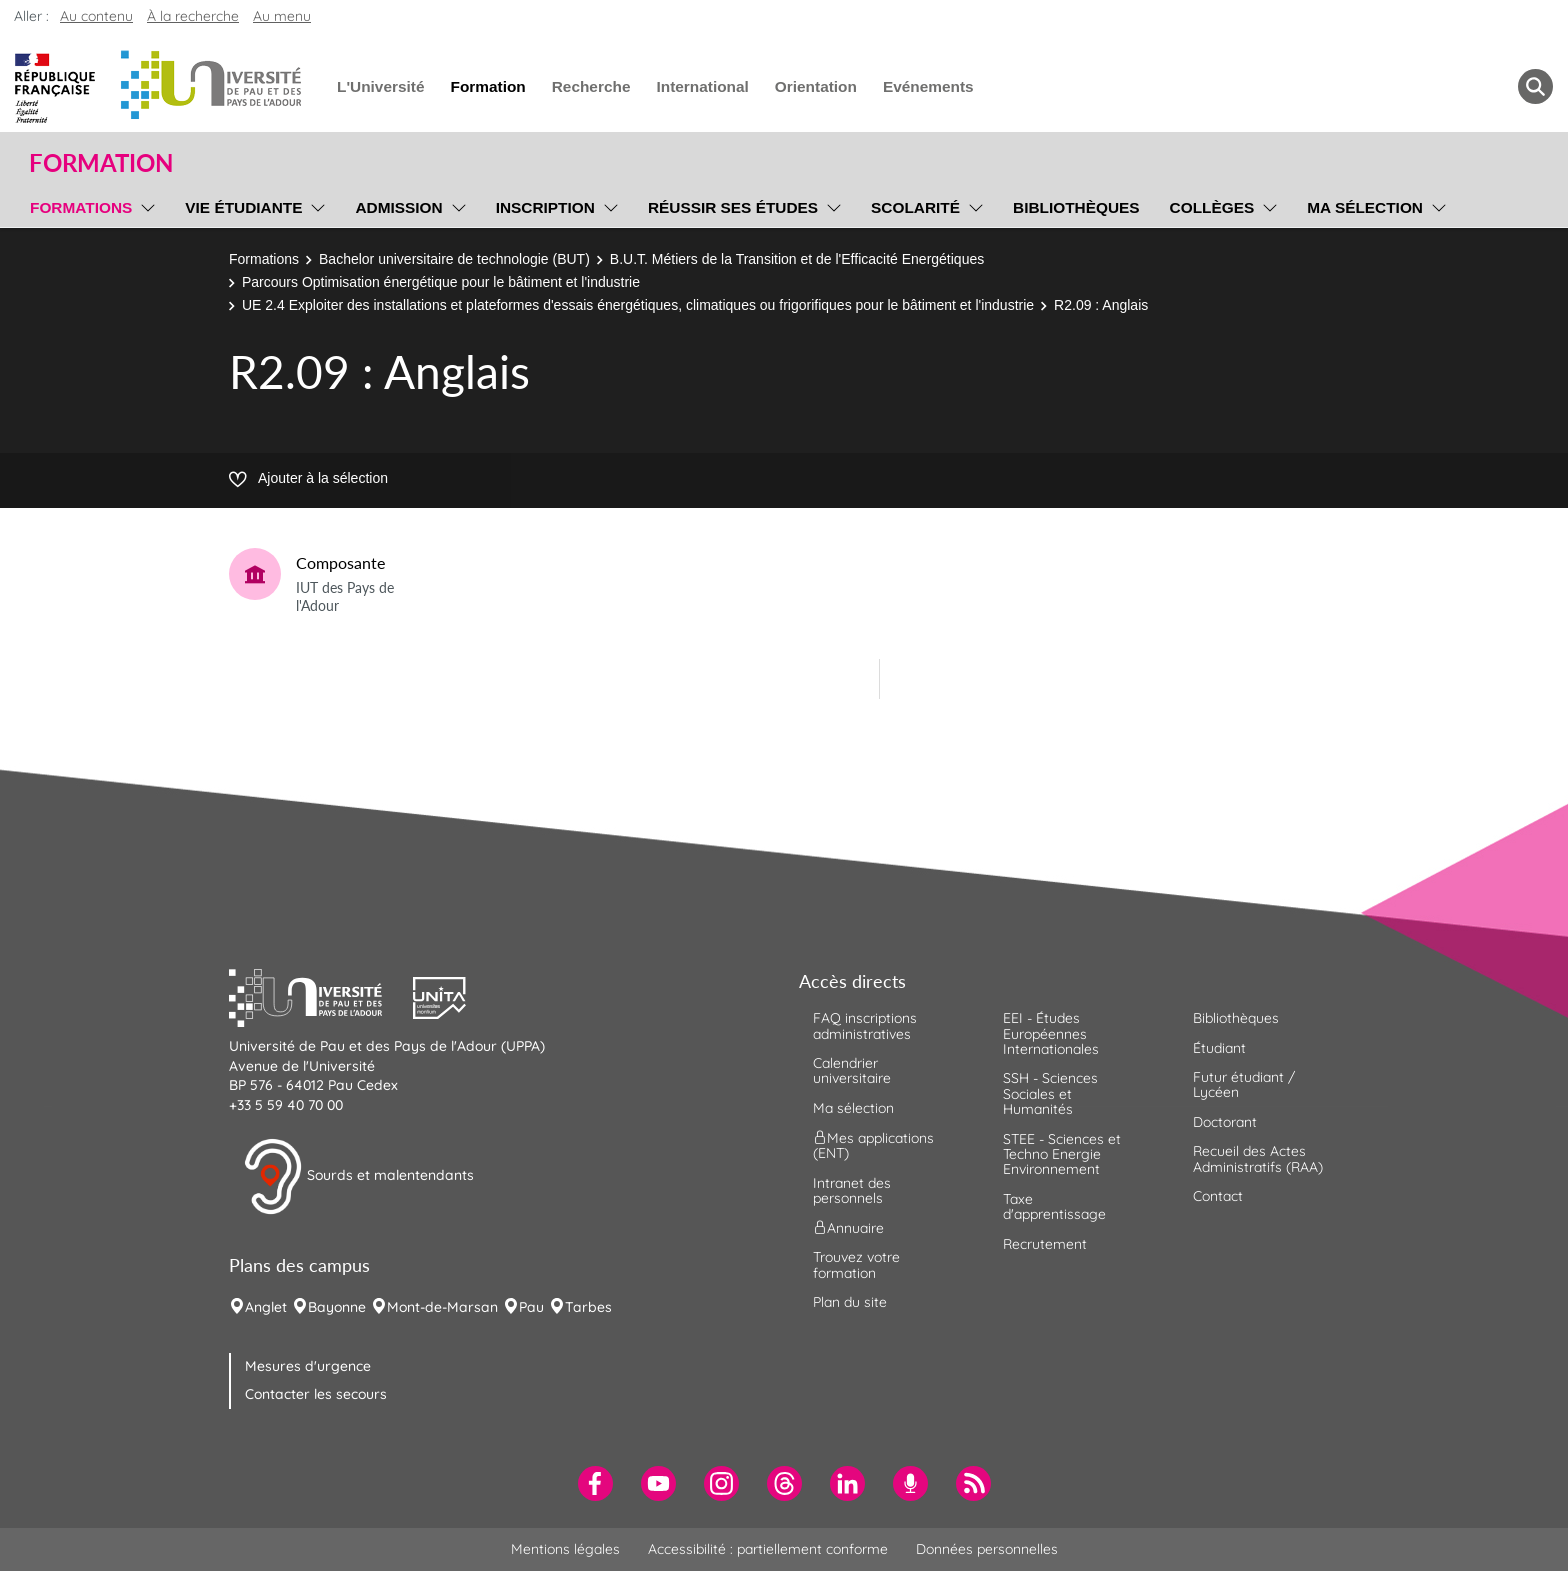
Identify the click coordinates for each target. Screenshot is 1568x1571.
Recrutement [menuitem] (1045, 1244)
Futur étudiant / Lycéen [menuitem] (1244, 1084)
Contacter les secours (316, 1394)
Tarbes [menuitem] (588, 1307)
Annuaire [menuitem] (848, 1228)
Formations (264, 259)
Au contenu (96, 16)
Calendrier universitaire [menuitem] (852, 1070)
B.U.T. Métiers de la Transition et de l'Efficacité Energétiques (797, 259)
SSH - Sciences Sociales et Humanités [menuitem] (1050, 1093)
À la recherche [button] (193, 16)
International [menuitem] (702, 86)
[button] (321, 996)
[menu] (144, 205)
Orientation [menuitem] (816, 86)
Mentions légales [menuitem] (565, 1549)
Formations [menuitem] (81, 207)
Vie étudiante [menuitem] (243, 207)
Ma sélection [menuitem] (1365, 207)
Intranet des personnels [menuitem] (852, 1190)
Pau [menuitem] (531, 1307)
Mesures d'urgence (308, 1366)
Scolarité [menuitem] (915, 207)
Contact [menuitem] (1218, 1196)
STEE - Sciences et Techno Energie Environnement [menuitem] (1062, 1154)
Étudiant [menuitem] (1219, 1048)
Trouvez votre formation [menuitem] (856, 1264)
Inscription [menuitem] (545, 207)
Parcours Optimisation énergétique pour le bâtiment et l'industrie (441, 282)
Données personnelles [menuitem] (987, 1549)
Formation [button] (101, 163)
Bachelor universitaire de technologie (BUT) (454, 259)
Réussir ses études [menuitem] (733, 207)
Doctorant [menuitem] (1225, 1122)
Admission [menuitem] (398, 207)
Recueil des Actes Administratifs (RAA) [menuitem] (1258, 1158)
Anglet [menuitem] (266, 1307)
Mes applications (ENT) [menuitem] (873, 1145)
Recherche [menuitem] (591, 86)
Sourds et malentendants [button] (358, 1177)
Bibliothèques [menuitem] (1076, 207)
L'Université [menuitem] (380, 86)
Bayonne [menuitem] (337, 1307)
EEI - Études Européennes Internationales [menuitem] (1051, 1033)
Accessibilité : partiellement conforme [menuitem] (768, 1549)
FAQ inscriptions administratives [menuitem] (865, 1025)
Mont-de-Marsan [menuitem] (442, 1307)
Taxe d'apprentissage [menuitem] (1054, 1206)
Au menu (282, 16)
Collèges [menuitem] (1212, 207)
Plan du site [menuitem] (850, 1302)
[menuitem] (595, 1483)
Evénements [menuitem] (928, 86)
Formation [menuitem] (487, 86)
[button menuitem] (1535, 86)
